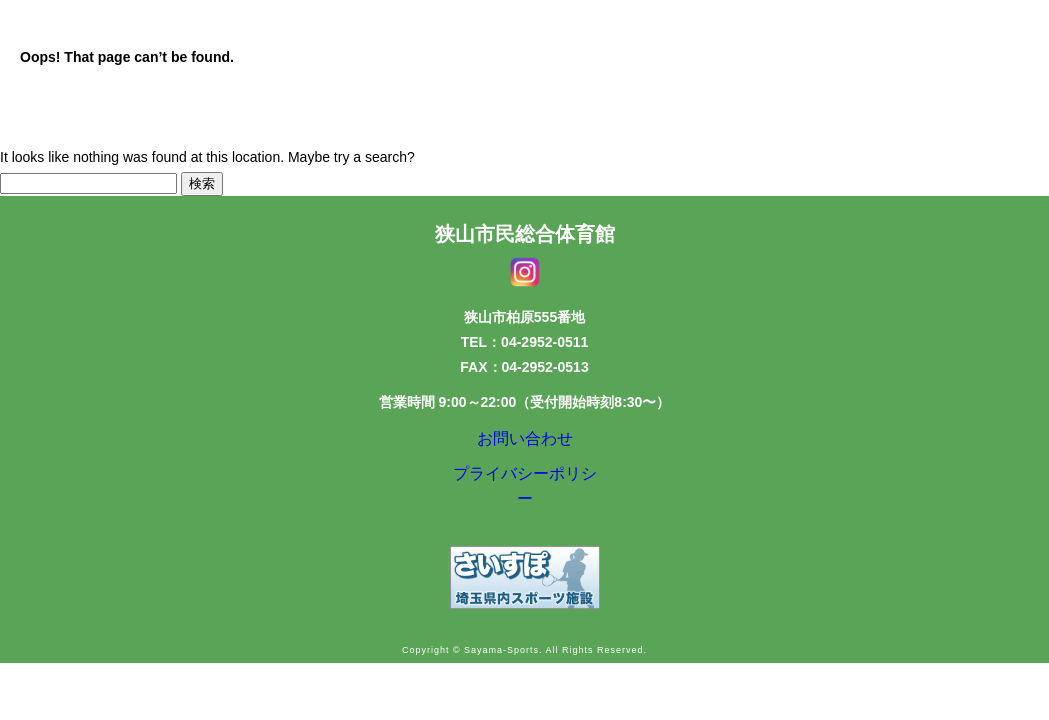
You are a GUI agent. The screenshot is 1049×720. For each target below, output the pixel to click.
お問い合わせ (525, 443)
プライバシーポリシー (525, 488)
